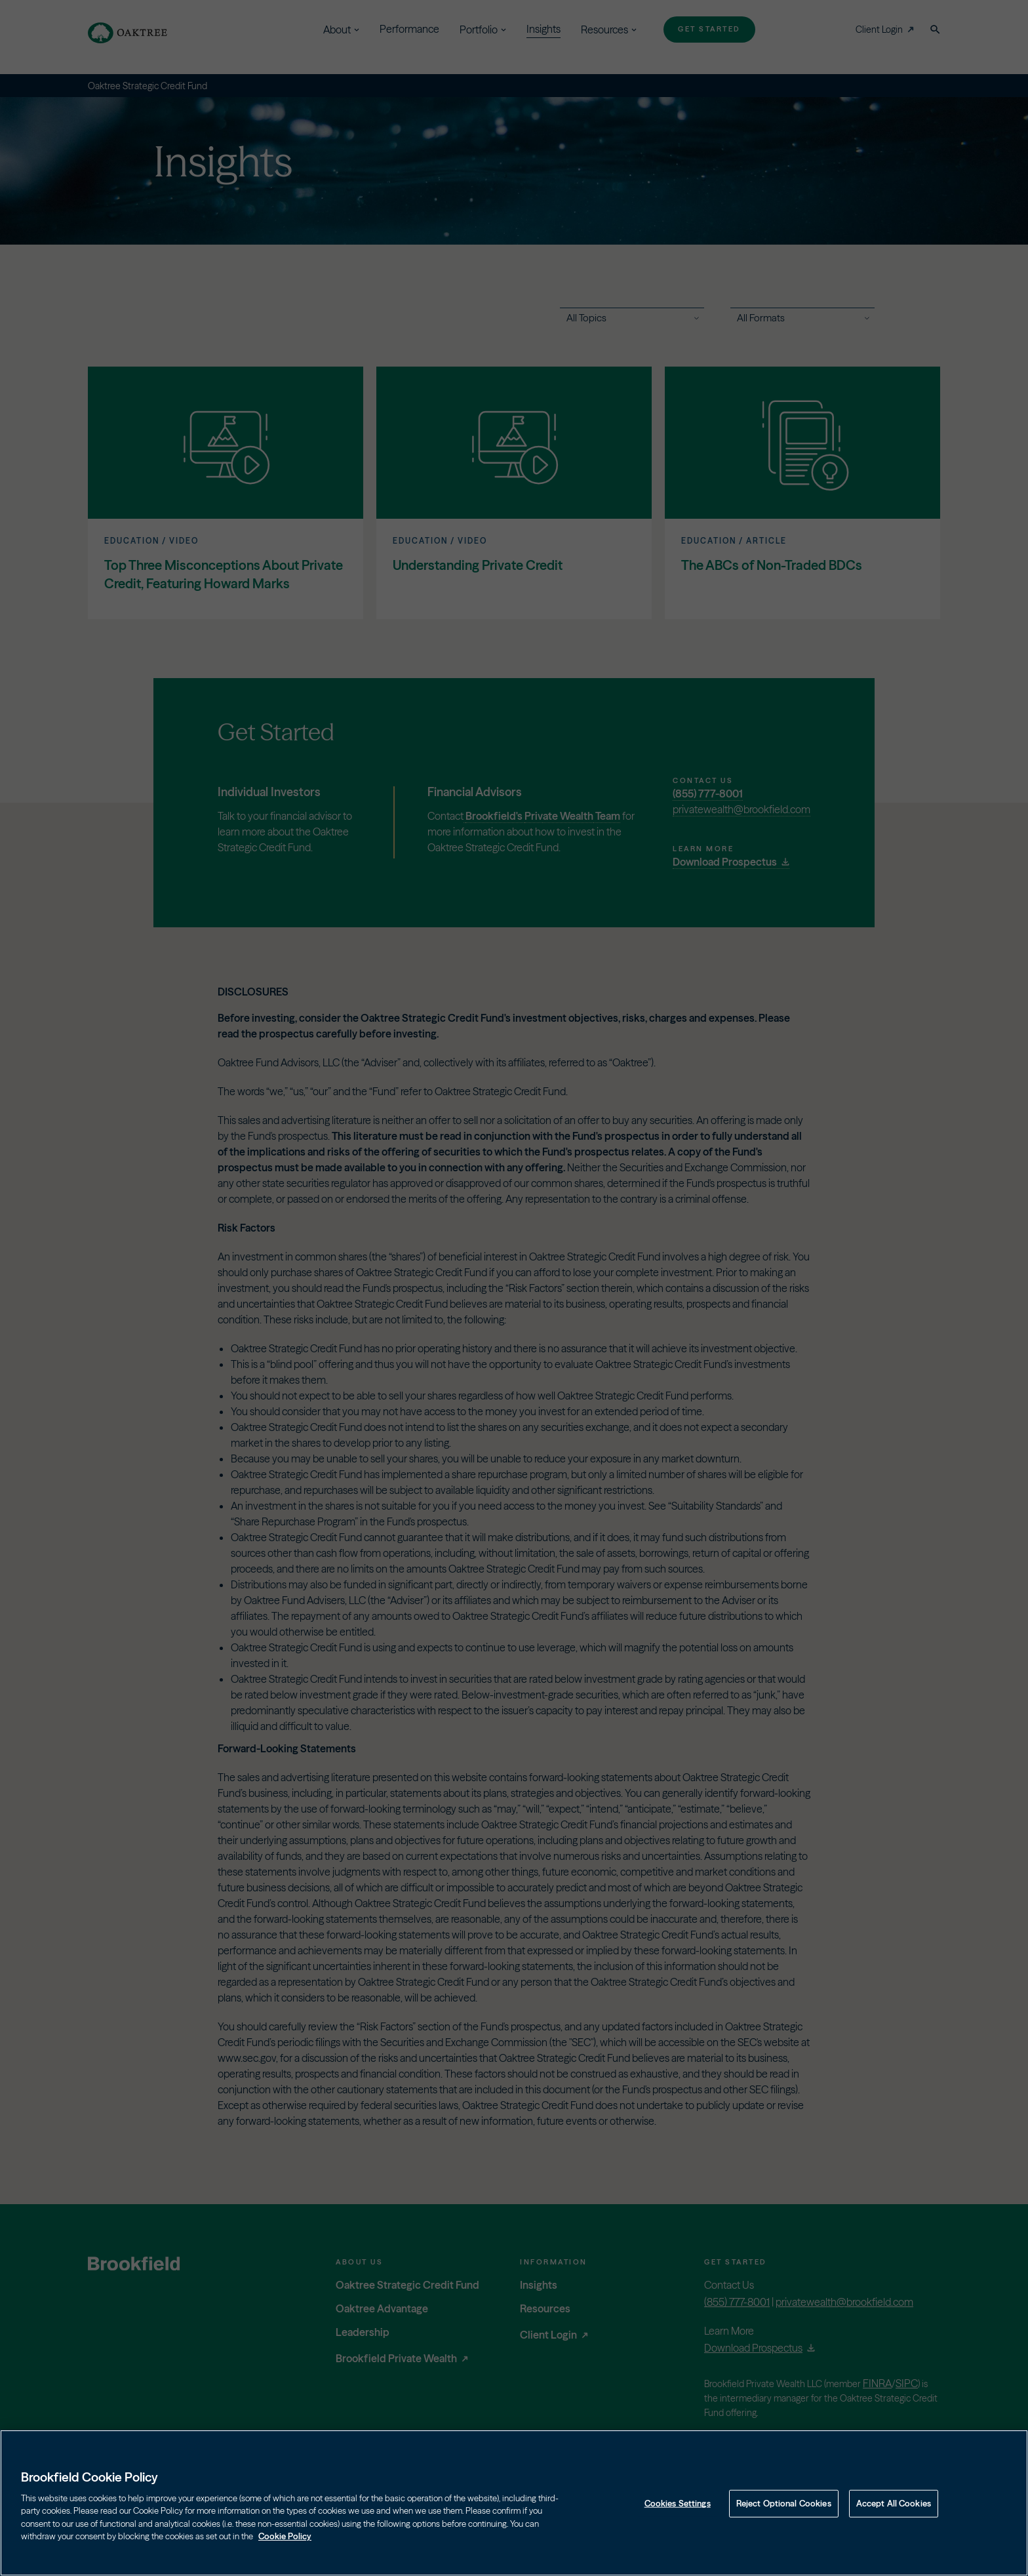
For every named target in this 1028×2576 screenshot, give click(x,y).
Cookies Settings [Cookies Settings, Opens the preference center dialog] (677, 2503)
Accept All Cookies (893, 2503)
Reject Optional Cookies (783, 2503)
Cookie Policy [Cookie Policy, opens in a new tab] (284, 2536)
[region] (514, 2503)
